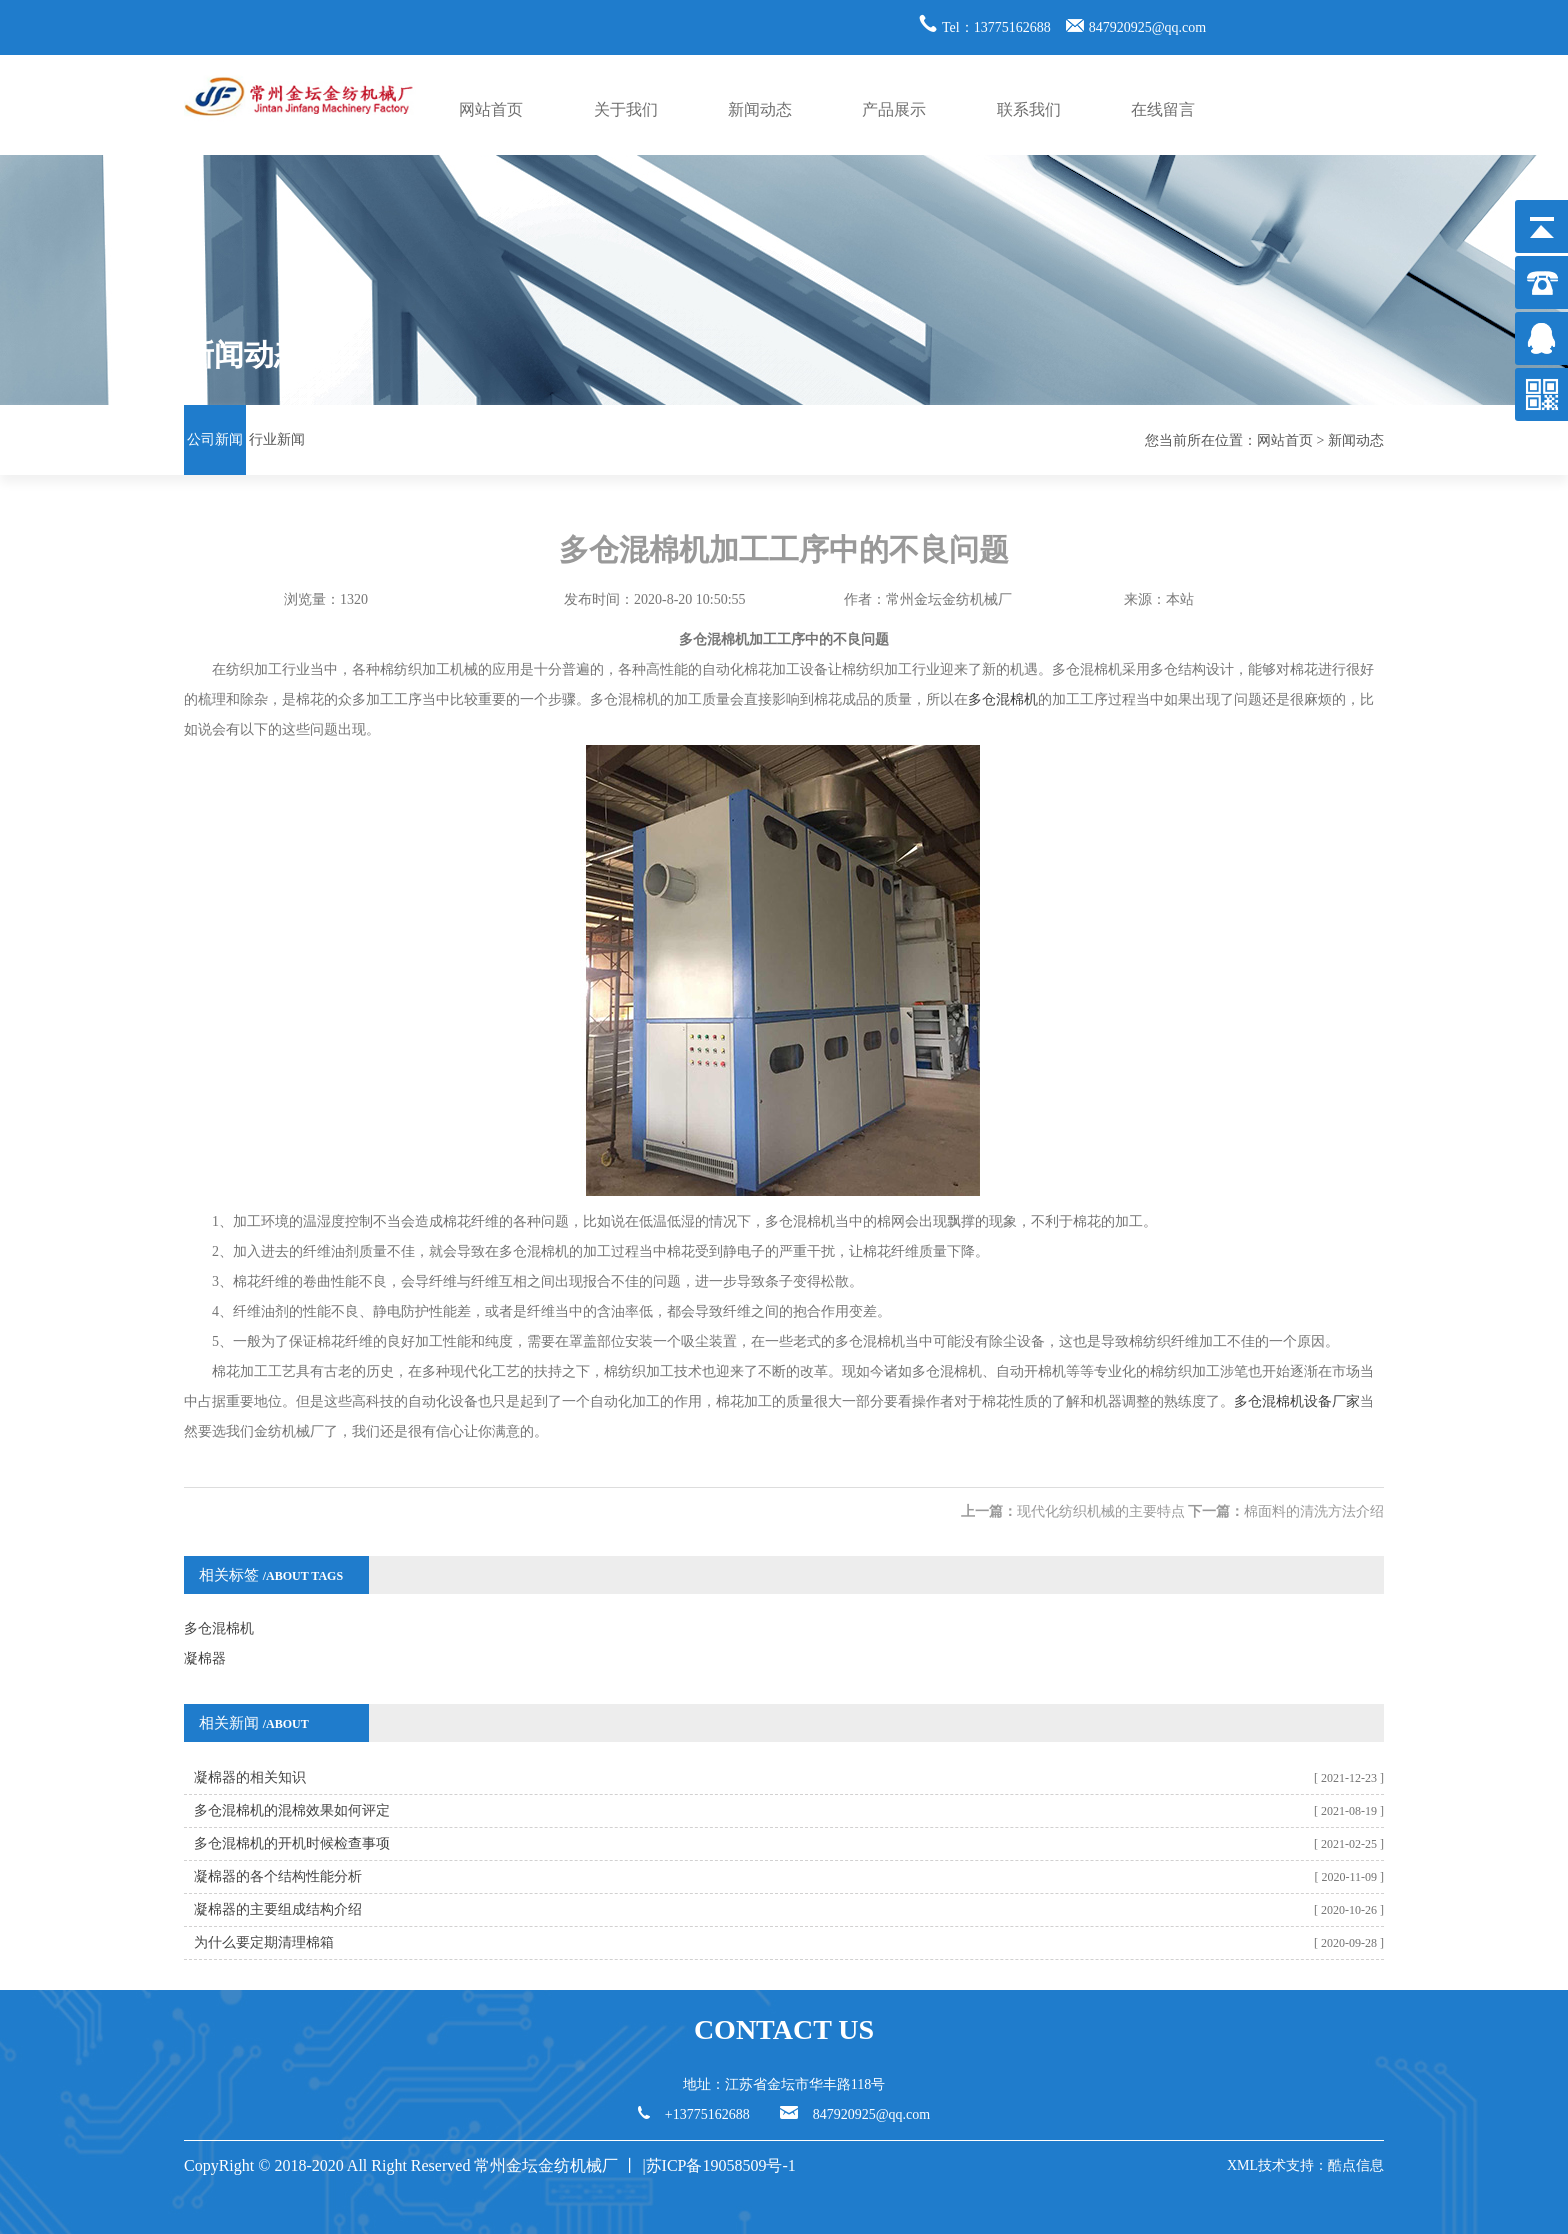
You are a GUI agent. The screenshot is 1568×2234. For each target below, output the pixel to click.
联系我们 (1029, 109)
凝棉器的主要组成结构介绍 (278, 1909)
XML (1242, 2165)
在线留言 (1163, 109)
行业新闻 (277, 439)
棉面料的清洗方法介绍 (1314, 1511)
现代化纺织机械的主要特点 (1101, 1511)
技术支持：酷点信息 (1321, 2165)
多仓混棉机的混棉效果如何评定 (292, 1810)
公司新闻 (215, 439)
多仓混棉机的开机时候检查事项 (292, 1843)
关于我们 (626, 109)
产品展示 (894, 109)
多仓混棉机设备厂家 (1297, 1401)
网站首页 (491, 109)
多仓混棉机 (1003, 699)
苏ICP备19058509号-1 (723, 2165)
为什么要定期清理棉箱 (264, 1942)
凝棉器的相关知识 (250, 1777)
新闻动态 (760, 109)
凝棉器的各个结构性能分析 (278, 1876)
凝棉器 (205, 1658)
